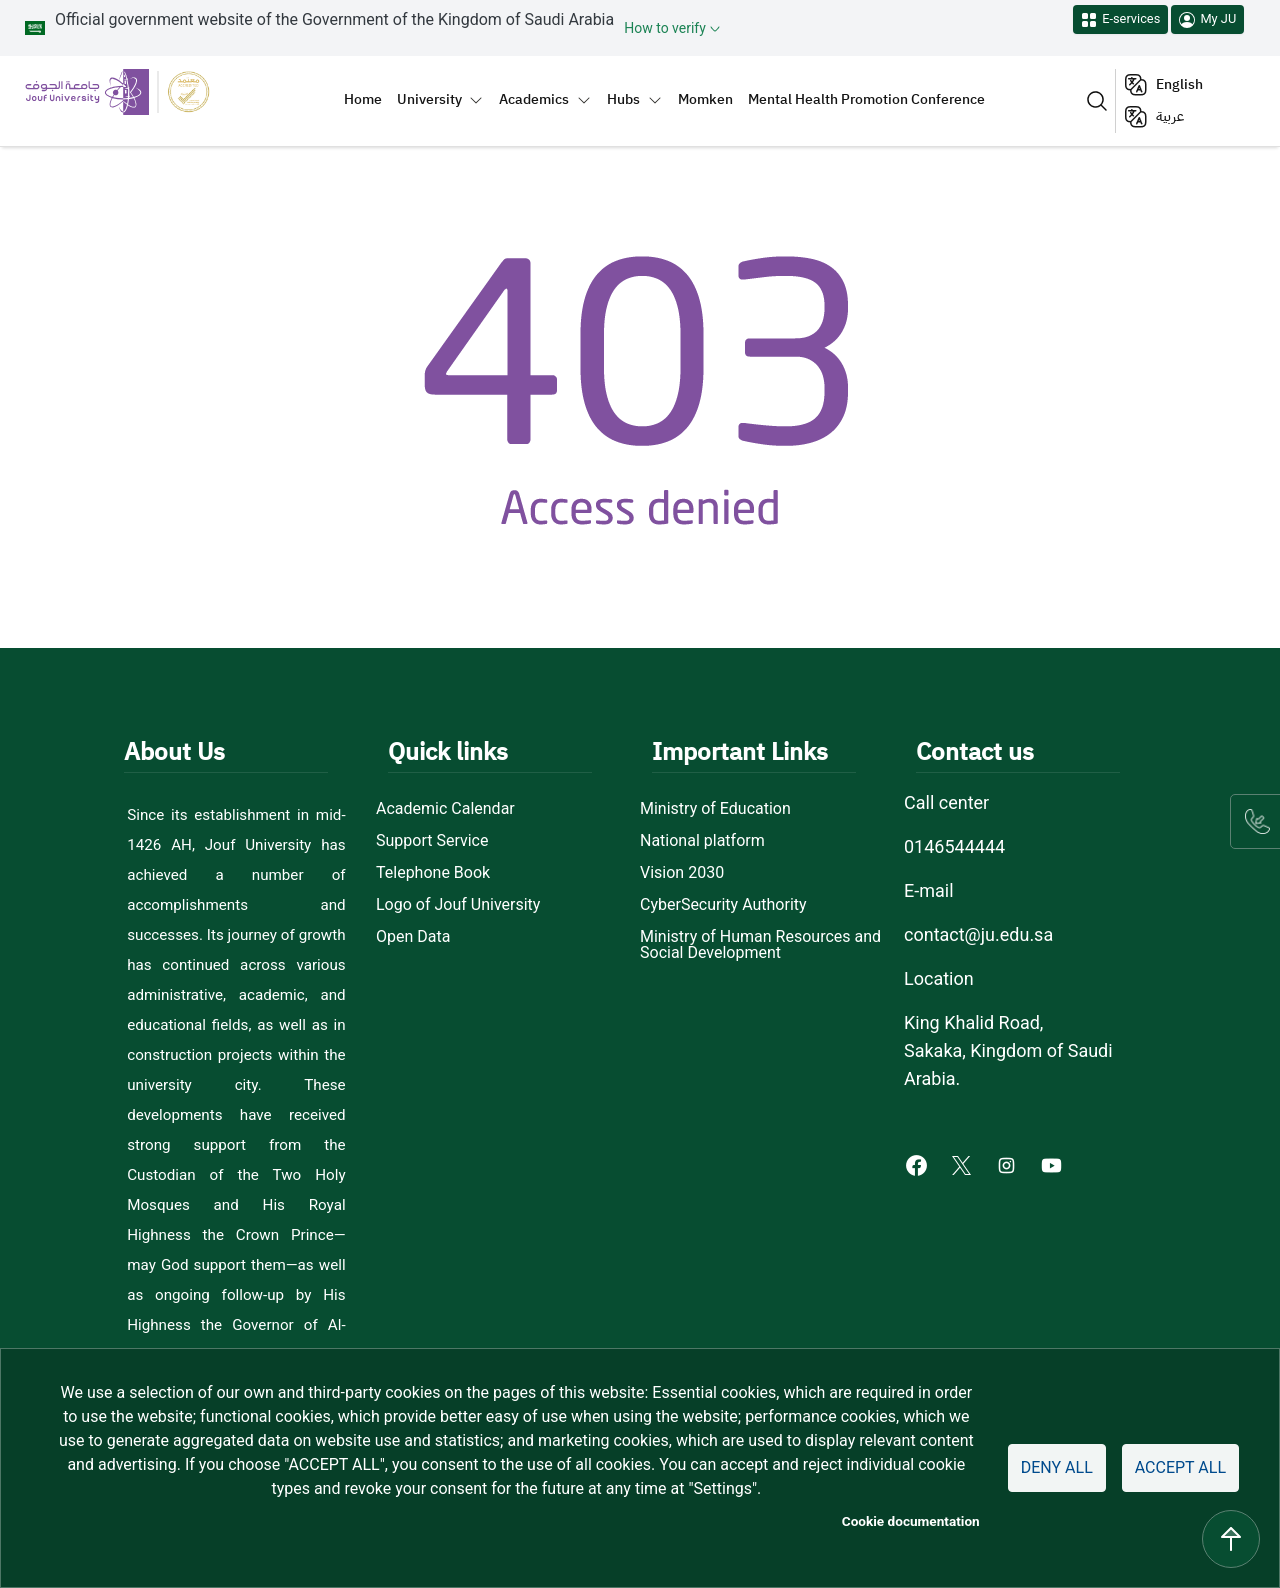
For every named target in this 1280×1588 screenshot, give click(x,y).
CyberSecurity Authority (723, 905)
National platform (702, 841)
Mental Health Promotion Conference (866, 99)
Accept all (1180, 1467)
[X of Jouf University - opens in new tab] (963, 1164)
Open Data (413, 937)
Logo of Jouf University (458, 905)
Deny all (1057, 1467)
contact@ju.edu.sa (978, 934)
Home (363, 99)
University (429, 99)
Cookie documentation (911, 1521)
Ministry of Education (715, 809)
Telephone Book (433, 873)
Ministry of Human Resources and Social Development (760, 945)
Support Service (432, 841)
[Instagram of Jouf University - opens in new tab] (1008, 1164)
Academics (534, 99)
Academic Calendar (445, 809)
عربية (1170, 116)
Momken (705, 99)
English (1179, 84)
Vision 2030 (682, 873)
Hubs (623, 99)
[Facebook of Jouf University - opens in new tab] (918, 1164)
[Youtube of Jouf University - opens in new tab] (1055, 1164)
